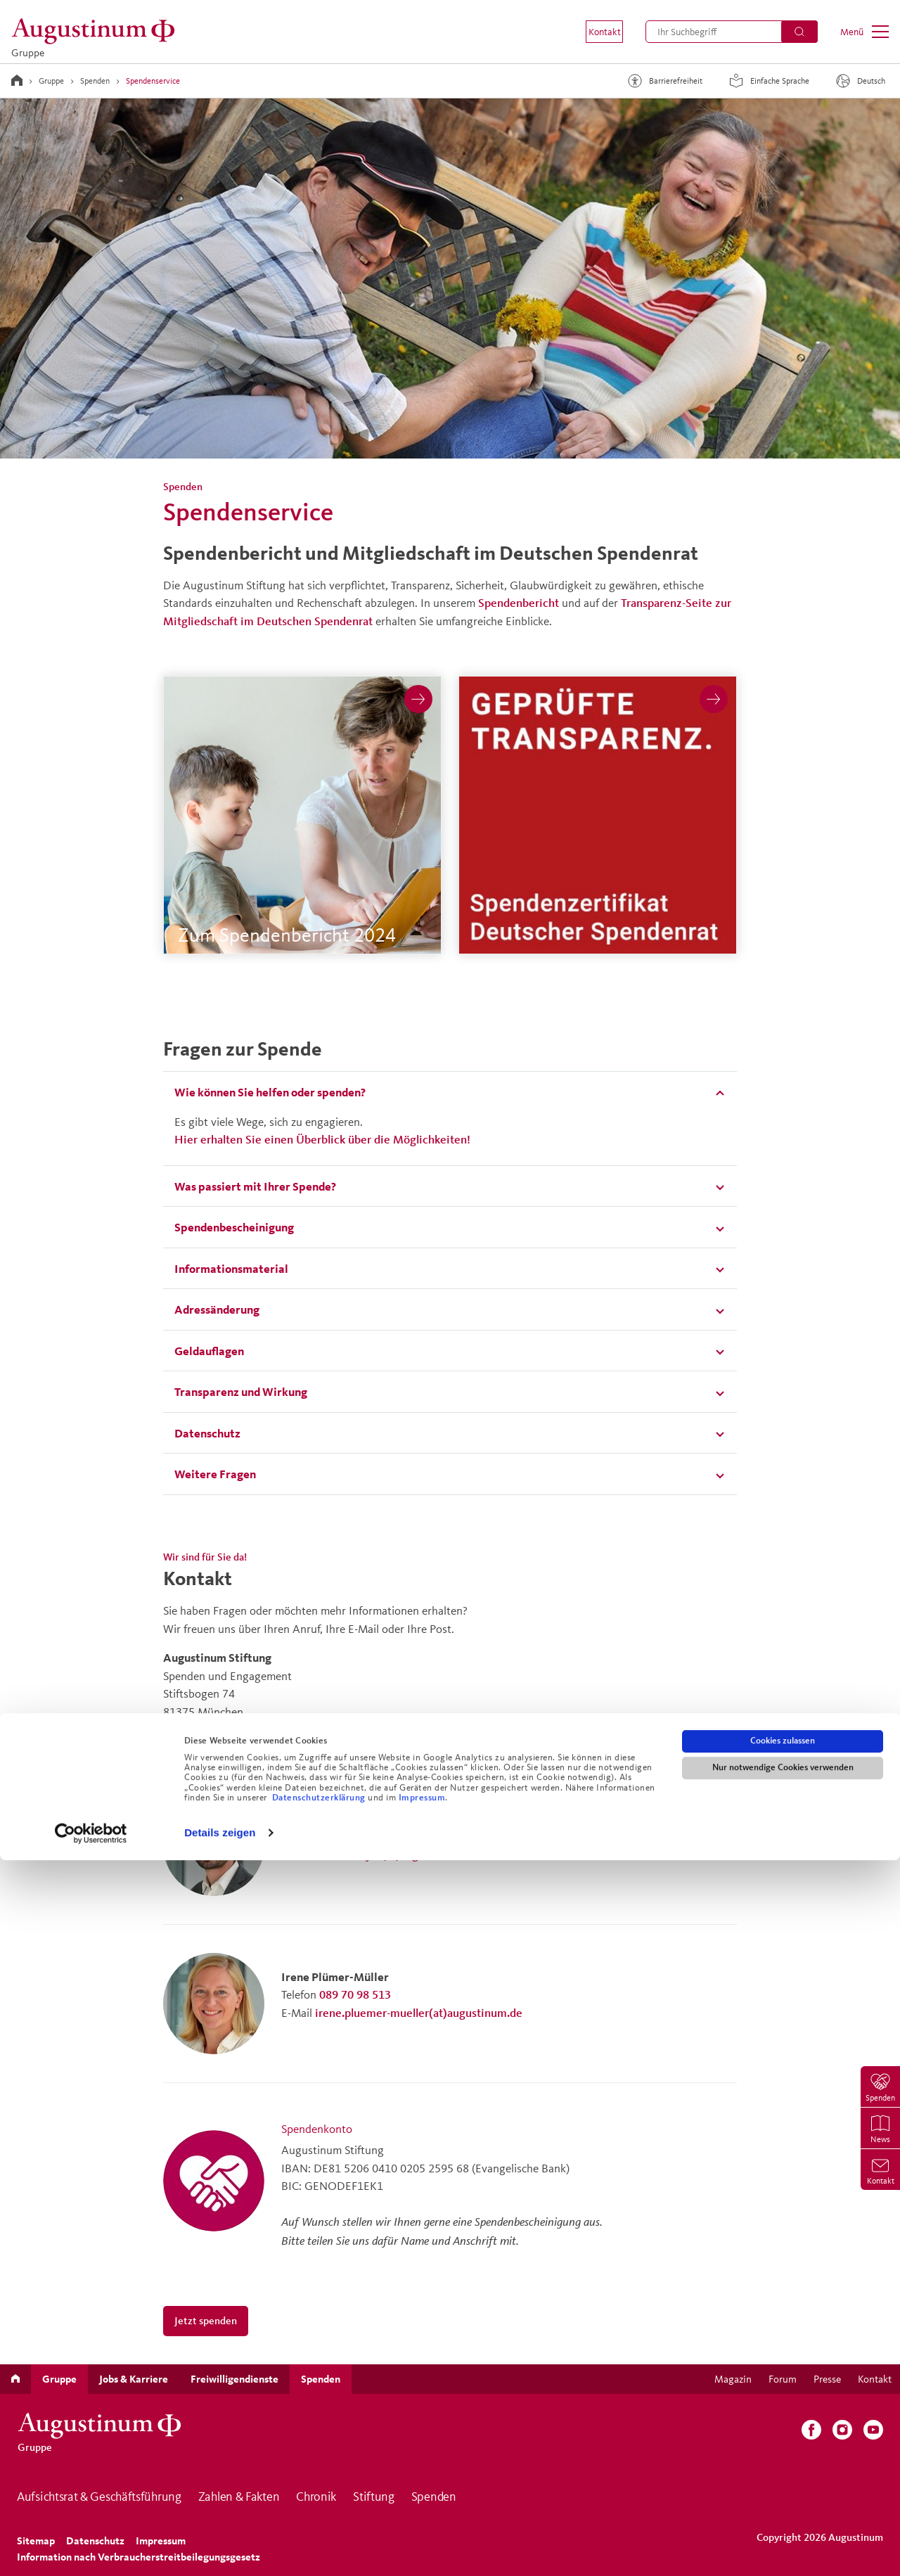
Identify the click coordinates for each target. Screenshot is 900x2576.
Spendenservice (153, 80)
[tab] (450, 1092)
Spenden (95, 80)
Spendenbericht (518, 602)
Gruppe (51, 80)
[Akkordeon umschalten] (450, 1092)
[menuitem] (595, 31)
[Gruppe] (97, 31)
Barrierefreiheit (663, 81)
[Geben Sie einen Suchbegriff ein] (731, 31)
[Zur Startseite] (16, 80)
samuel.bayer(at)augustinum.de (395, 1854)
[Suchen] (799, 31)
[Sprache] (862, 81)
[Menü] (864, 31)
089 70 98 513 (355, 1994)
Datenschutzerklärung (320, 2513)
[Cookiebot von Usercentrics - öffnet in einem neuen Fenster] (91, 2548)
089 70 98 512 (355, 1835)
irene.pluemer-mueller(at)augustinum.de (418, 2012)
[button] (595, 31)
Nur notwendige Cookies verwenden (783, 2483)
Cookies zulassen (782, 2456)
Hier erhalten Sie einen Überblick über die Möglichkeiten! (322, 1139)
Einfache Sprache (767, 81)
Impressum (422, 2513)
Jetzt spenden (205, 2320)
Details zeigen (219, 2548)
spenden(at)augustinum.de (231, 1729)
